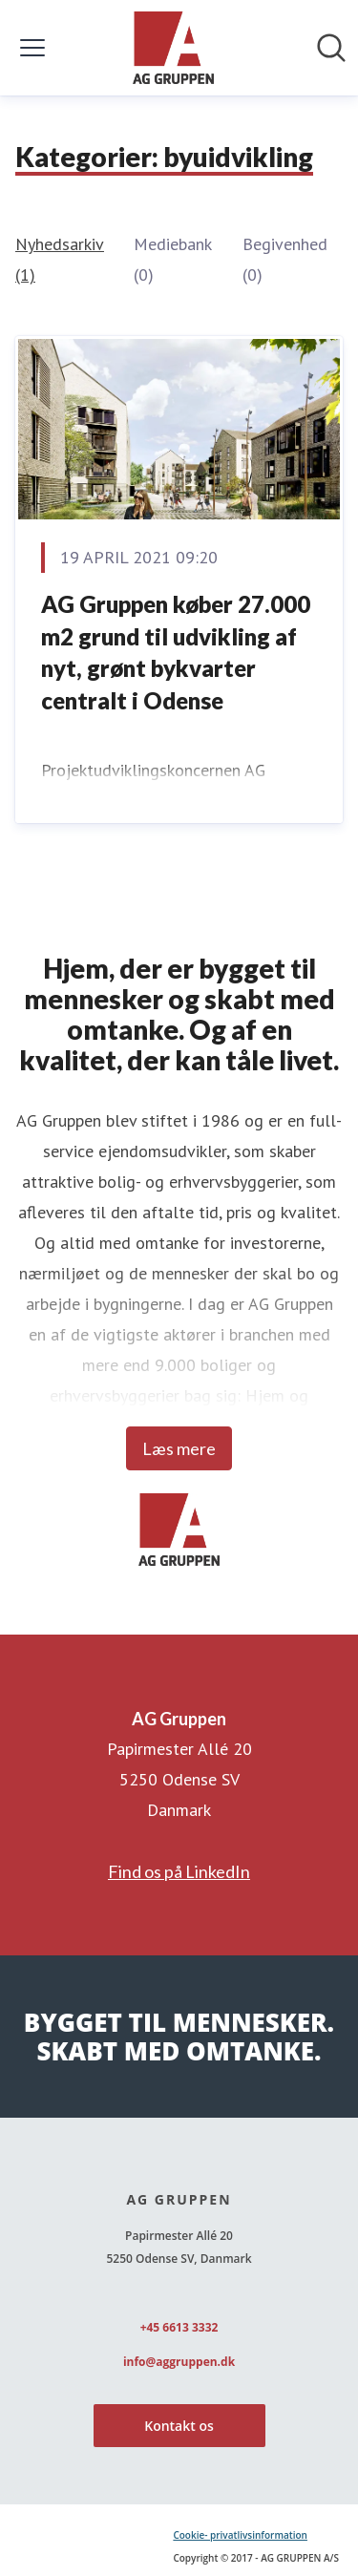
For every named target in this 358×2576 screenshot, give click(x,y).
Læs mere (179, 1448)
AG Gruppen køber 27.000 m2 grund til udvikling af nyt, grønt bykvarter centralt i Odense (175, 652)
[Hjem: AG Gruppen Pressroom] (174, 47)
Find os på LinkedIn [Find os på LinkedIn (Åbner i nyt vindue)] (179, 1871)
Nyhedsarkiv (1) (59, 259)
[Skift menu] (32, 48)
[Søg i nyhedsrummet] (331, 47)
